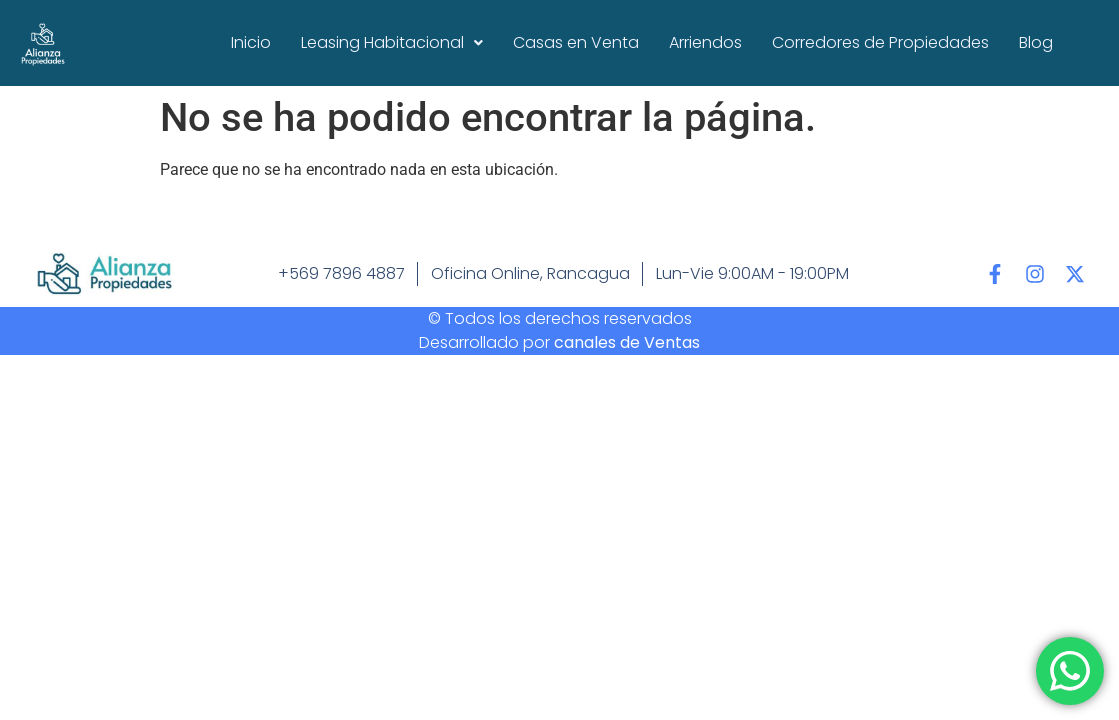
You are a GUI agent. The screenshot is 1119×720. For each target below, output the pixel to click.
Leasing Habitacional (392, 42)
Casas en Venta (576, 42)
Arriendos (705, 42)
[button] (392, 43)
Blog (1036, 42)
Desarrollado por (559, 342)
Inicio (251, 42)
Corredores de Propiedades (880, 42)
